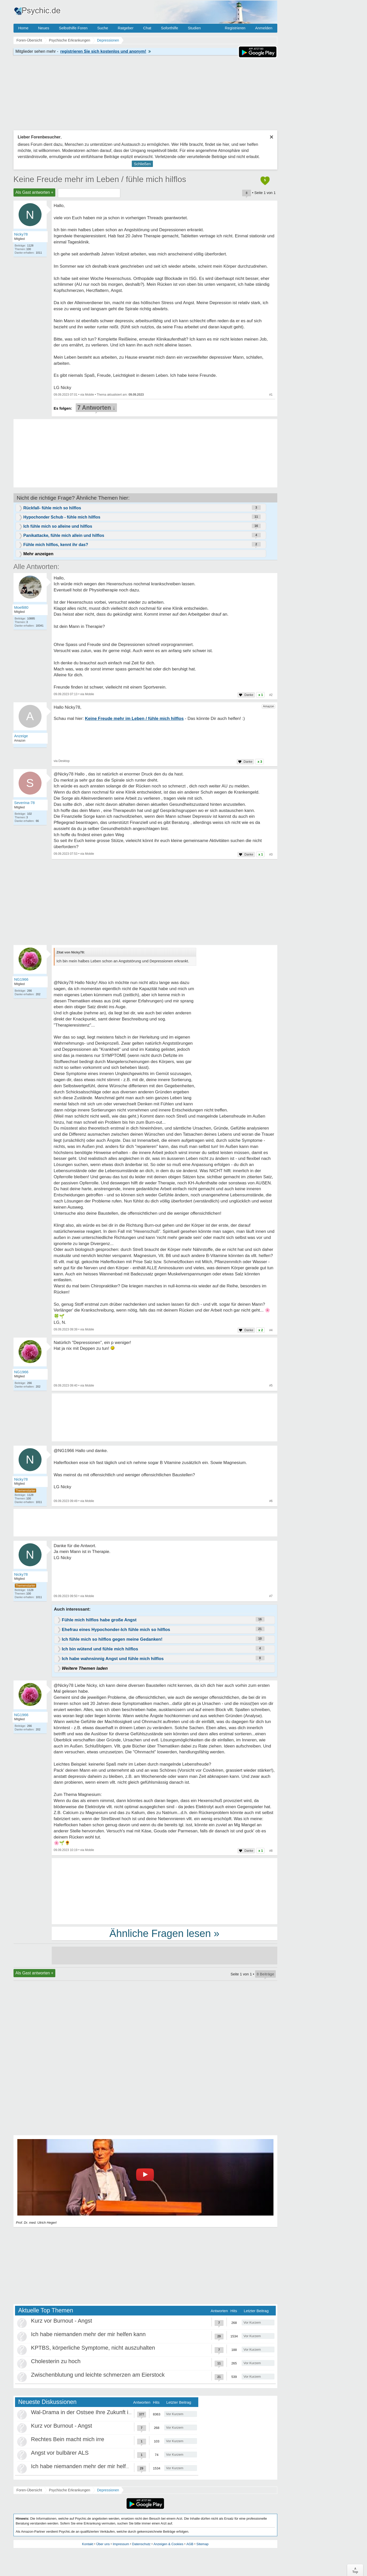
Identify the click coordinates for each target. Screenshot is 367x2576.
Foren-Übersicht (29, 2490)
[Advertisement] (164, 1891)
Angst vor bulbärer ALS (60, 2453)
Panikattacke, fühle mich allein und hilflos (63, 535)
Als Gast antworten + (35, 192)
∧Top (355, 2570)
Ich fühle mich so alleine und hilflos (57, 526)
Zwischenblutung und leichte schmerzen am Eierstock (98, 2375)
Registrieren (235, 28)
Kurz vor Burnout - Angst (61, 2321)
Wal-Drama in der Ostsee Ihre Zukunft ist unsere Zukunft (101, 2412)
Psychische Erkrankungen (69, 2490)
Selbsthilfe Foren (73, 28)
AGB (189, 2544)
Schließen (142, 164)
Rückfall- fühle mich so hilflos (52, 508)
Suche (102, 28)
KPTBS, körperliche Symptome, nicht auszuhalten (93, 2348)
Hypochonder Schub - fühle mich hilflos (61, 517)
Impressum (121, 2544)
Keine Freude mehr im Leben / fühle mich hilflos (100, 179)
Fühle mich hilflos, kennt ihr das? (55, 544)
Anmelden (263, 28)
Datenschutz (141, 2544)
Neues (43, 28)
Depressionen (108, 2490)
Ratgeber (126, 28)
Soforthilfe (169, 28)
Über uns (103, 2544)
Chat (147, 28)
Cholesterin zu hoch (56, 2361)
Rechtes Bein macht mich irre (67, 2439)
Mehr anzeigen (38, 553)
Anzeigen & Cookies (168, 2544)
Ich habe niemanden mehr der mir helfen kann (88, 2334)
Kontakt (87, 2544)
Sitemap (202, 2544)
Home (23, 28)
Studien (194, 28)
